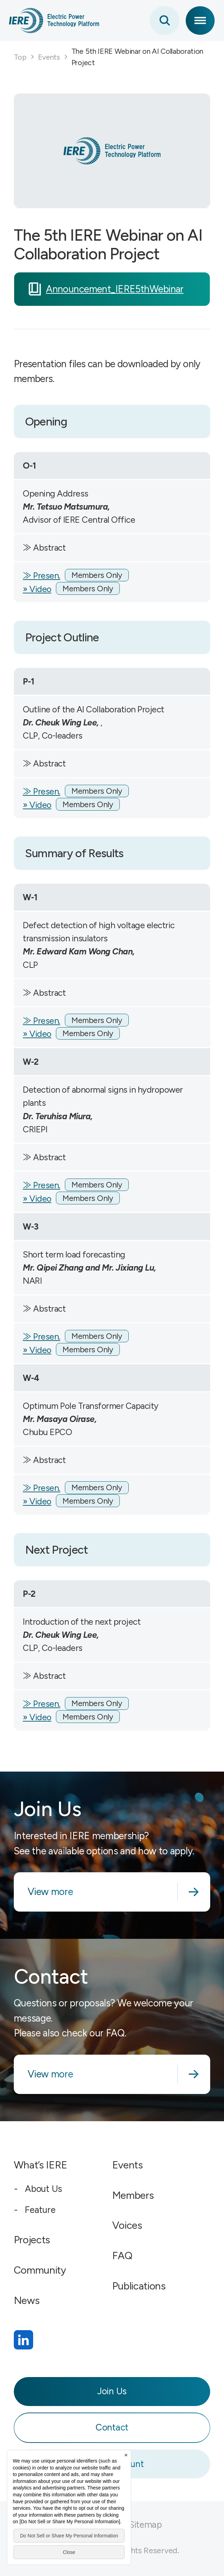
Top (20, 57)
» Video (37, 589)
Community (40, 2270)
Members (133, 2195)
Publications (139, 2286)
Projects (32, 2240)
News (27, 2300)
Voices (127, 2225)
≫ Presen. (41, 575)
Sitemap (145, 2524)
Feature (40, 2209)
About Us (43, 2188)
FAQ (122, 2255)
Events (49, 57)
